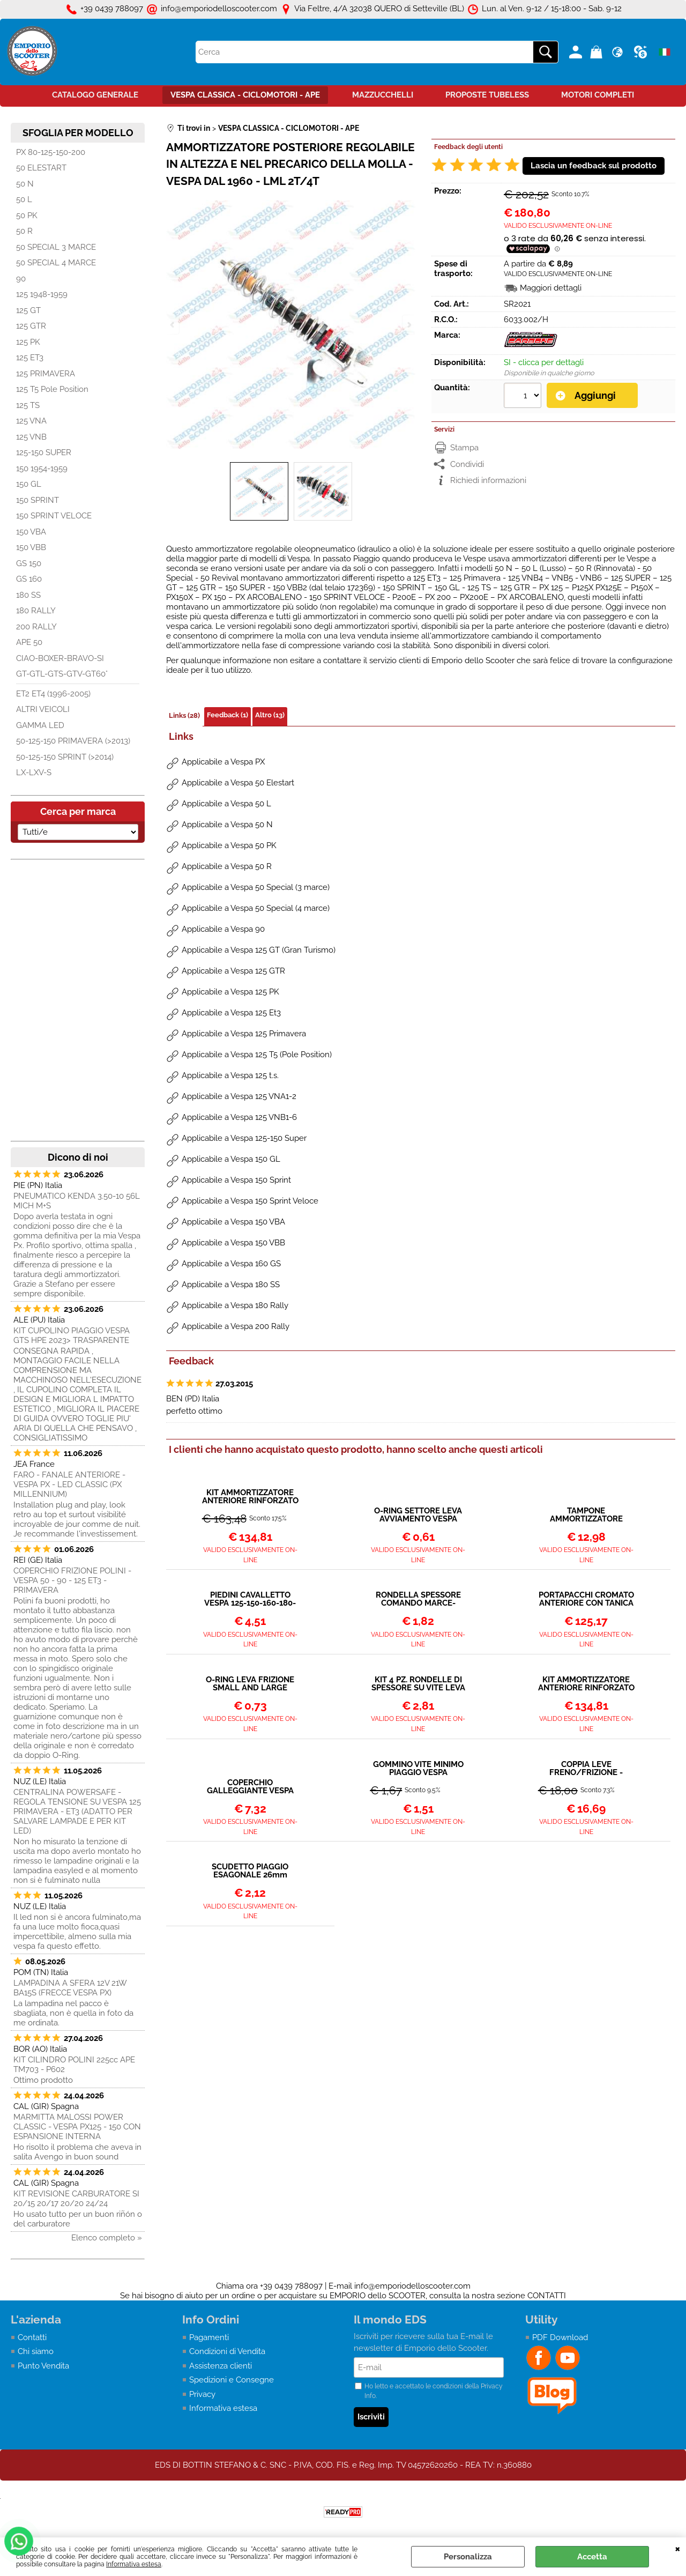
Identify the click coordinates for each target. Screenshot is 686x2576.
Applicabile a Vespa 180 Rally (235, 1305)
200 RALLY (36, 627)
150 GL (28, 484)
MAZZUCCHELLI (382, 95)
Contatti (32, 2337)
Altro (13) (270, 715)
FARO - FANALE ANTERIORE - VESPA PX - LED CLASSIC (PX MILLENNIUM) (69, 1484)
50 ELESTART (41, 168)
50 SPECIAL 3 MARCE (56, 247)
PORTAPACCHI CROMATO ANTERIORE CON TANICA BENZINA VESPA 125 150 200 (586, 1599)
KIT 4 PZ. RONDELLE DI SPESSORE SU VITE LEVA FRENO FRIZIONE (418, 1684)
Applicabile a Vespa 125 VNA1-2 (239, 1096)
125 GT (28, 310)
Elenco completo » (106, 2238)
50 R (24, 231)
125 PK (28, 342)
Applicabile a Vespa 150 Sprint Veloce (250, 1201)
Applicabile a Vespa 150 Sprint (236, 1180)
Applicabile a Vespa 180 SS (231, 1284)
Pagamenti (209, 2337)
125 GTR (31, 326)
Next (408, 325)
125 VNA (31, 421)
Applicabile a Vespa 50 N (227, 824)
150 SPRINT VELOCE (54, 516)
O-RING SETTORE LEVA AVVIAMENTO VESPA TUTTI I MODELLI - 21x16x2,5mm (418, 1515)
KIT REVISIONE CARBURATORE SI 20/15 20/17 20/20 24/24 (76, 2198)
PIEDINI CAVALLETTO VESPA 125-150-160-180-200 (250, 1599)
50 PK (27, 215)
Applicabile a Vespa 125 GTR (233, 971)
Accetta (592, 2557)
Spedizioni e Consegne (231, 2380)
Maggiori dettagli (550, 288)
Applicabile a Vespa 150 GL (231, 1159)
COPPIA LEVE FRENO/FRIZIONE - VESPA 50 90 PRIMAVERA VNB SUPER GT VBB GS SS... (586, 1769)
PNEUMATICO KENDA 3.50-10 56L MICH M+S (76, 1201)
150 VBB (31, 547)
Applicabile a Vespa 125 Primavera (244, 1033)
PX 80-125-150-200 (50, 152)
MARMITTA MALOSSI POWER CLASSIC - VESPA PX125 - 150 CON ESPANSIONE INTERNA (77, 2126)
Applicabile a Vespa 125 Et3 (231, 1013)
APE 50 (29, 642)
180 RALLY (36, 610)
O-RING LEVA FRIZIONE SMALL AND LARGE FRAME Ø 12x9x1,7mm (250, 1684)
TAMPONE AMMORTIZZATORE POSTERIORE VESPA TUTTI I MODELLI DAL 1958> (586, 1515)
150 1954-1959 (42, 468)
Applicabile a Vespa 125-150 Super (244, 1138)
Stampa (464, 447)
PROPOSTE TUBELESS (487, 95)
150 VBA (31, 532)
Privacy (202, 2394)
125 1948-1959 (42, 294)
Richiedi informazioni (488, 480)
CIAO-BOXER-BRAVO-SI (60, 658)
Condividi (467, 464)
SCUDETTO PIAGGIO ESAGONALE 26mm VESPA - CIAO (250, 1871)
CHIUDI (678, 2548)
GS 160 (29, 579)
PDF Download (560, 2337)
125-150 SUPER (43, 452)
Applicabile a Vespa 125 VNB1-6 (239, 1117)
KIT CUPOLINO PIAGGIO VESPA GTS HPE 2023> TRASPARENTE (71, 1335)
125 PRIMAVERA (45, 373)
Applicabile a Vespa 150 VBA (233, 1222)
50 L (24, 199)
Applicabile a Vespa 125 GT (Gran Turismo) (258, 950)
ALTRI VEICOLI (43, 709)
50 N (25, 184)
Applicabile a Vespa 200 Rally (235, 1326)
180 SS (28, 595)
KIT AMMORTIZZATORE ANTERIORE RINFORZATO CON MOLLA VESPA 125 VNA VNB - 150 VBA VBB (250, 1497)
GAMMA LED (40, 725)
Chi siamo (36, 2351)
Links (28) (184, 715)
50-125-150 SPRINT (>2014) (65, 757)
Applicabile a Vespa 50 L (226, 803)
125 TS (28, 405)
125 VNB (31, 437)
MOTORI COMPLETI (597, 95)
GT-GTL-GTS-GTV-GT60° (62, 674)
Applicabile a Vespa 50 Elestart (238, 783)
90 (21, 279)
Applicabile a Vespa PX (223, 762)
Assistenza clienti (220, 2366)
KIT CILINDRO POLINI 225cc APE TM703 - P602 (74, 2064)
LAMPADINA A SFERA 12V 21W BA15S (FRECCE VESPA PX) (69, 1988)
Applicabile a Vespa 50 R (227, 866)
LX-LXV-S (33, 772)
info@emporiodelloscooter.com (412, 2286)
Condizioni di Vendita (227, 2351)
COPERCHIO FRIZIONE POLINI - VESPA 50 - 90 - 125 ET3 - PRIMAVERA (72, 1580)
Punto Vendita (43, 2366)
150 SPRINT (37, 500)
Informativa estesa (133, 2564)
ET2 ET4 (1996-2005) (53, 694)
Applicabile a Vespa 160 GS (231, 1263)
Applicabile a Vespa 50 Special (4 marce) (256, 908)
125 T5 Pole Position (52, 389)
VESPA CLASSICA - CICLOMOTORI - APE (245, 95)
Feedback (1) (227, 715)
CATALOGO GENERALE (95, 95)
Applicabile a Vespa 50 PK (229, 845)
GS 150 (28, 563)
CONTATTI (546, 2295)
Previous (173, 325)
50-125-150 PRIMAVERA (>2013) (73, 741)
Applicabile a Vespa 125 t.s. (230, 1075)
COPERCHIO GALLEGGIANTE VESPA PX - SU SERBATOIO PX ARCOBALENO (250, 1787)
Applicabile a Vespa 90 (223, 929)
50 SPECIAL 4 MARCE (56, 263)
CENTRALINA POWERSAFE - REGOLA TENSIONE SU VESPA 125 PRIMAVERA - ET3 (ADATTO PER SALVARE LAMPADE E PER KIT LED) (77, 1811)
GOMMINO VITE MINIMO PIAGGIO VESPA (418, 1769)
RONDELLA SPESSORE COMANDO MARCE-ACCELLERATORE (418, 1599)
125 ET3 (29, 357)
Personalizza (468, 2557)
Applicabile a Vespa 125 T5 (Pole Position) (257, 1054)
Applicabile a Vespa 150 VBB (233, 1243)
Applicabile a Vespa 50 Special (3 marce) (256, 887)
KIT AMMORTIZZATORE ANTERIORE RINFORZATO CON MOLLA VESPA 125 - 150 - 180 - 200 (586, 1684)
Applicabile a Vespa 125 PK (230, 992)
